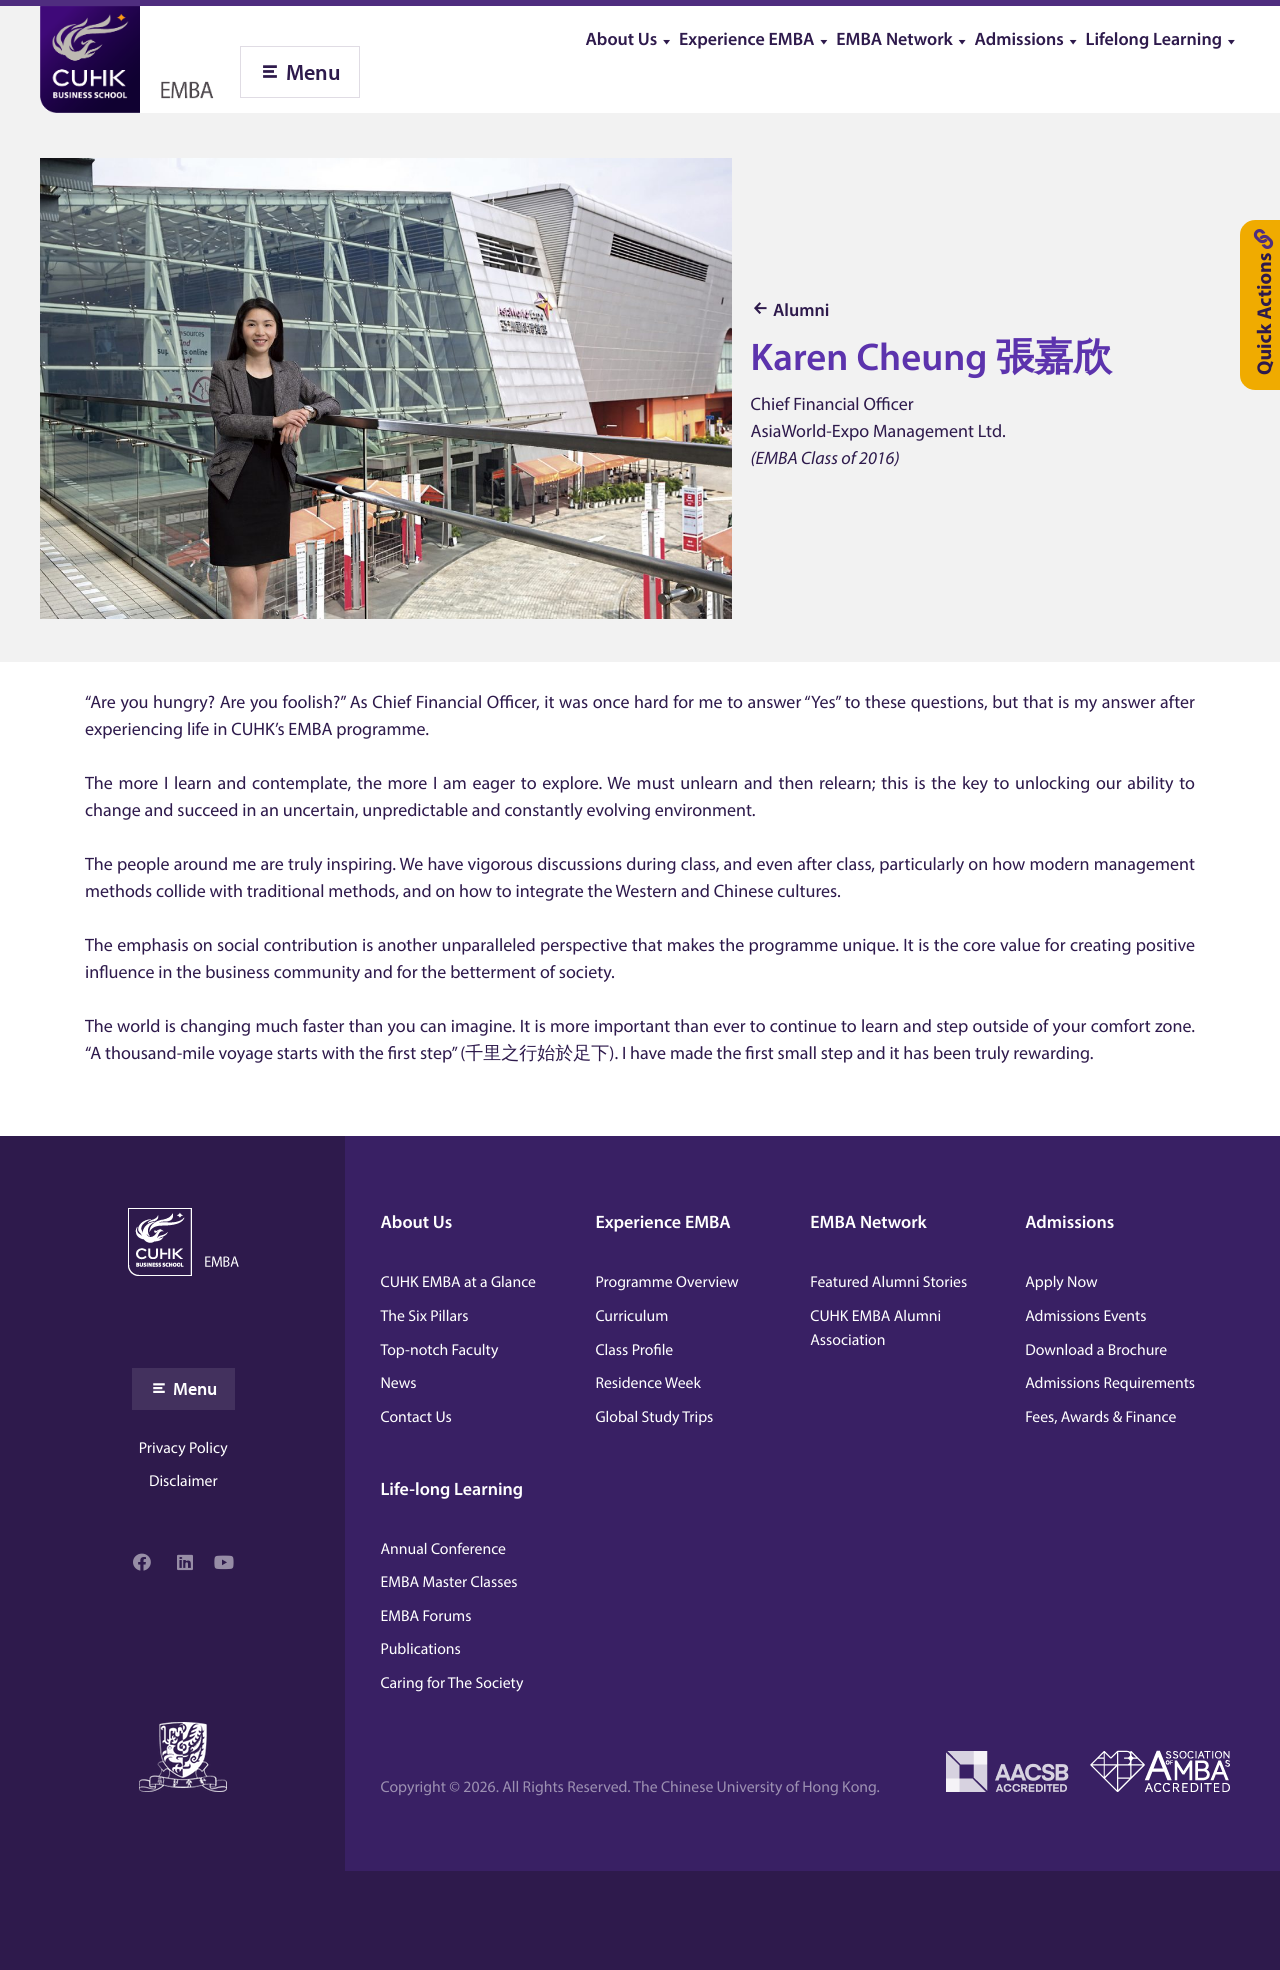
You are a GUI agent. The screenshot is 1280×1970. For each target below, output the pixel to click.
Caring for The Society (452, 1683)
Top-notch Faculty (440, 1350)
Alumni (801, 310)
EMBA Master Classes (449, 1582)
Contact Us (416, 1417)
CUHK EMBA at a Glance (458, 1282)
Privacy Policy (183, 1448)
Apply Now (1061, 1282)
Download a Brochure (1096, 1350)
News (399, 1383)
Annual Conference (444, 1549)
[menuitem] (631, 33)
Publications (421, 1649)
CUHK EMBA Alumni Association (875, 1328)
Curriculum (631, 1316)
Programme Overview (666, 1282)
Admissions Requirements (1110, 1383)
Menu (313, 72)
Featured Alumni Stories (888, 1282)
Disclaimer (183, 1481)
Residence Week (647, 1383)
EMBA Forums (426, 1616)
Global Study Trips (654, 1417)
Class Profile (634, 1350)
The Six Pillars (425, 1316)
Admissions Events (1085, 1316)
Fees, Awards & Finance (1100, 1417)
